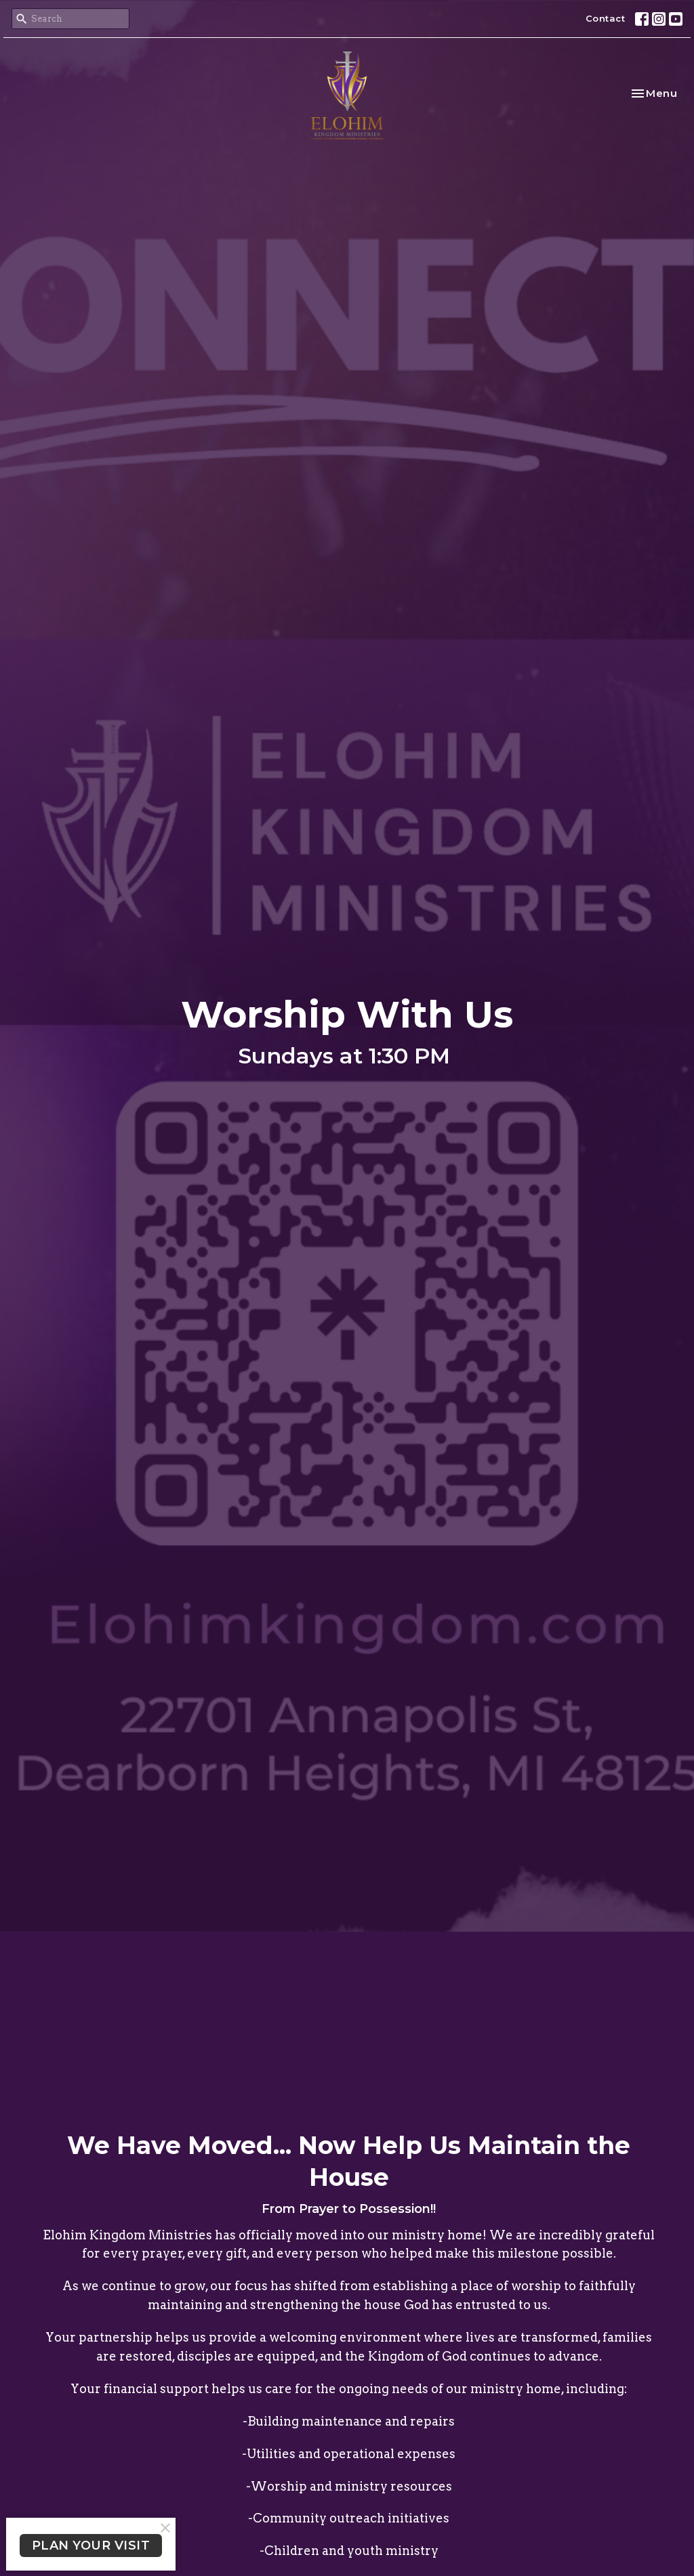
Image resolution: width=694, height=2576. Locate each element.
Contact (606, 18)
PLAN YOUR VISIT (91, 2545)
